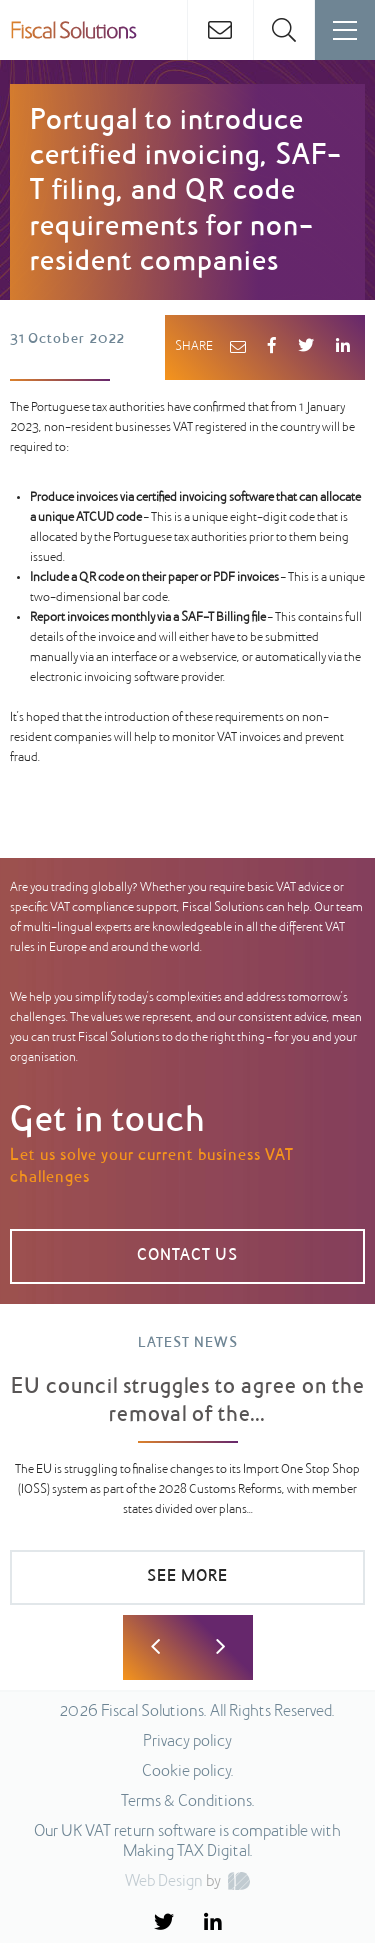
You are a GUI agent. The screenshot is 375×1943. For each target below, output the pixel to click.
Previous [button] (155, 1647)
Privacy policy (187, 1742)
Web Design (164, 1882)
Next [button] (220, 1647)
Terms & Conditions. (188, 1802)
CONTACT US (187, 1256)
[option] (187, 1479)
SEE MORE (187, 1577)
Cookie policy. (188, 1772)
